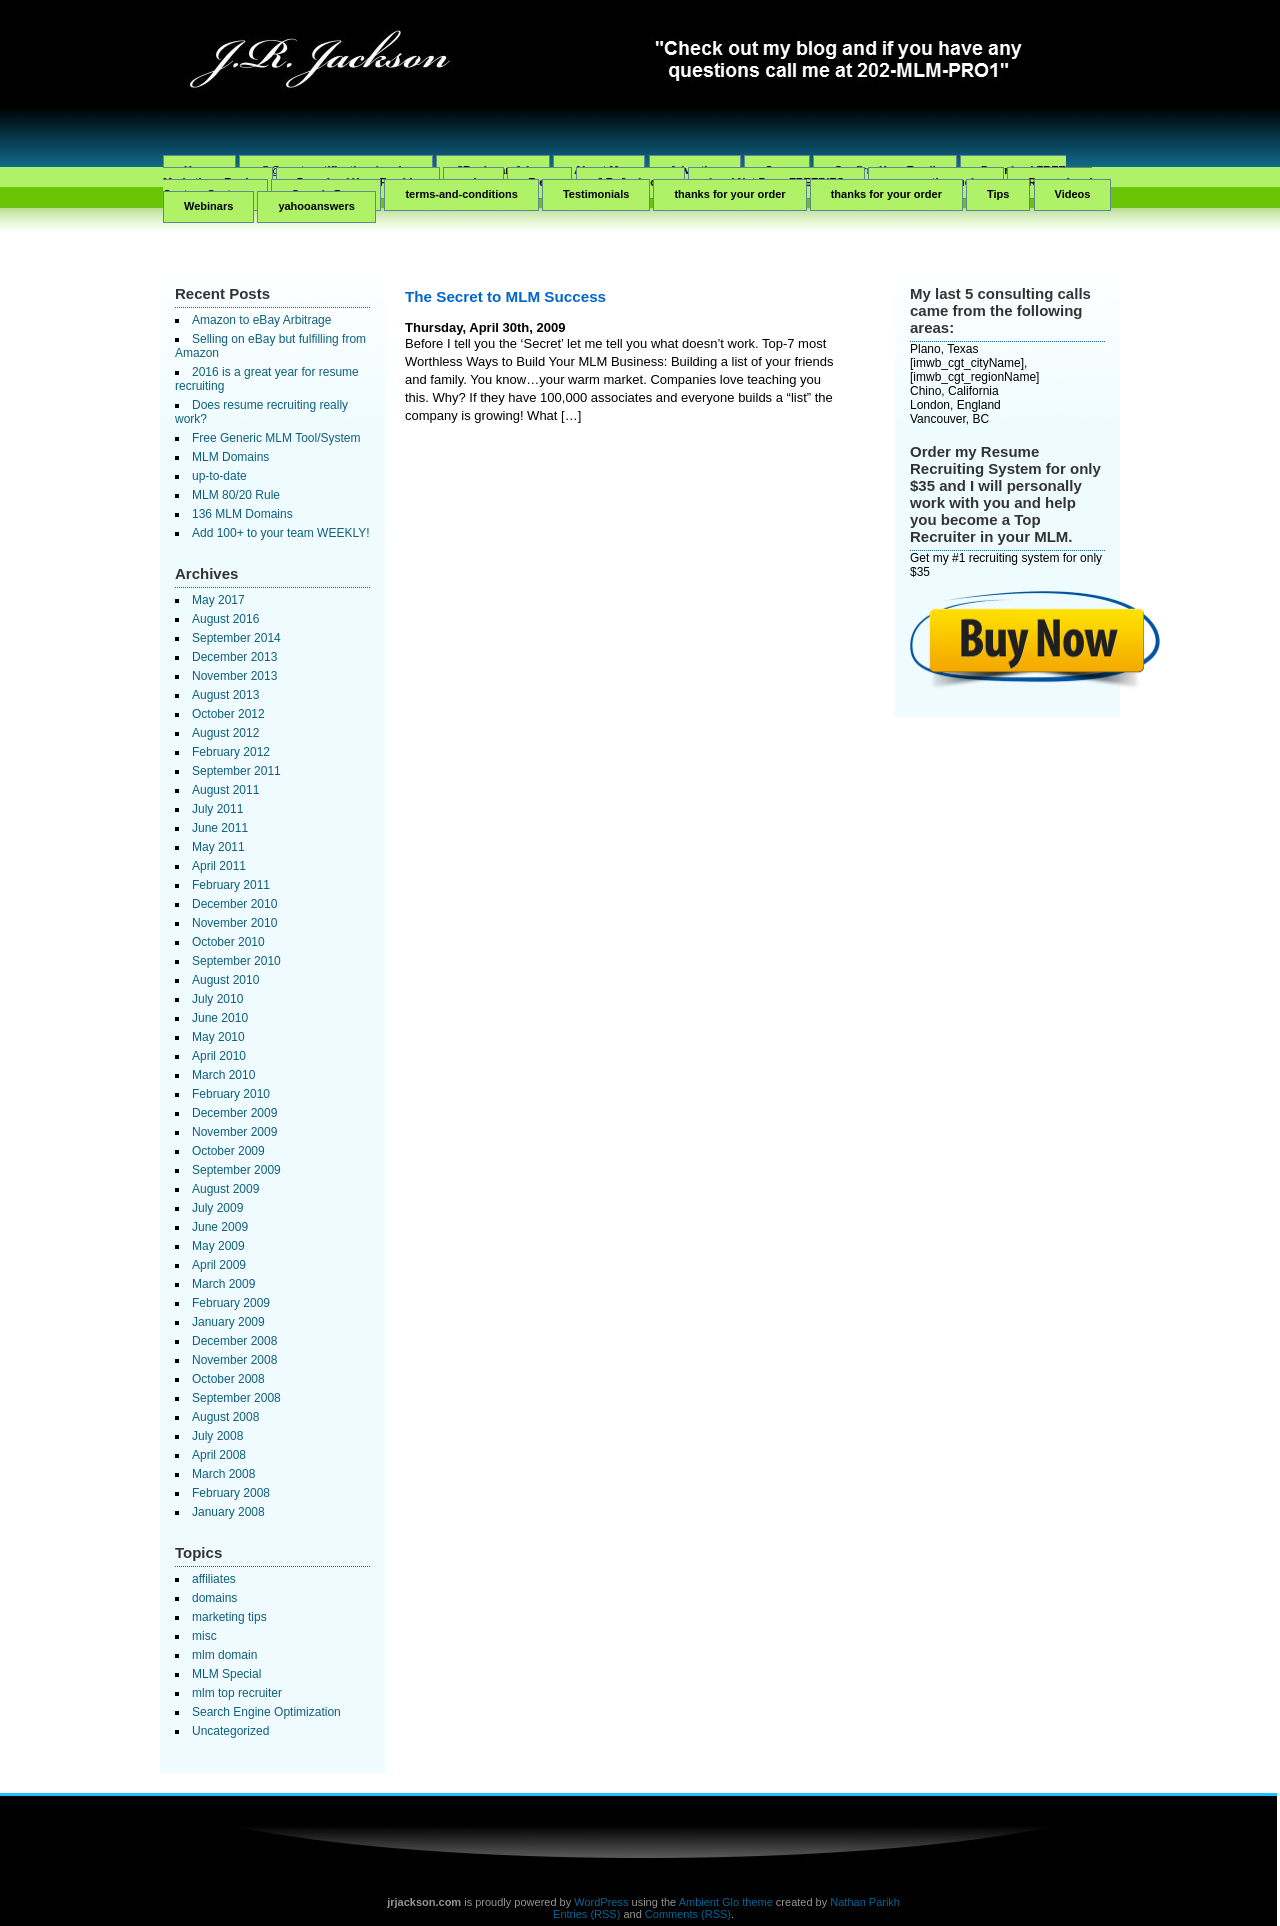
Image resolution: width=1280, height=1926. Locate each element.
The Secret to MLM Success (505, 296)
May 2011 (218, 847)
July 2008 (217, 1436)
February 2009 (231, 1303)
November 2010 (234, 923)
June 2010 (220, 1018)
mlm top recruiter (237, 1693)
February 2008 (231, 1493)
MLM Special (226, 1674)
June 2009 (220, 1227)
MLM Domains (230, 457)
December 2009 (234, 1113)
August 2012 (225, 733)
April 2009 (219, 1265)
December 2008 (234, 1341)
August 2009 (225, 1189)
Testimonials (596, 194)
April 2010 (219, 1056)
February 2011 (231, 885)
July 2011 (217, 809)
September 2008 (236, 1398)
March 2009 (223, 1284)
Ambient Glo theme (726, 1902)
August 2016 (225, 619)
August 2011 (225, 790)
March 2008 (223, 1474)
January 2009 (228, 1322)
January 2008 (228, 1512)
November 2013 (234, 676)
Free (539, 182)
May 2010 (218, 1037)
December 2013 (234, 657)
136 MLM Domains (242, 514)
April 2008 (219, 1455)
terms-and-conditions (461, 194)
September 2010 (236, 961)
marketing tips (229, 1617)
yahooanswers (316, 206)
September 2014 (236, 638)
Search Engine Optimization (266, 1712)
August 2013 (225, 695)
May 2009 (218, 1246)
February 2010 (231, 1094)
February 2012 (231, 752)
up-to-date (219, 476)
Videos (1073, 194)
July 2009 (217, 1208)
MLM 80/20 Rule (236, 495)
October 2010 (228, 942)
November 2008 (234, 1360)
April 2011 (219, 866)
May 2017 (218, 600)
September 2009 (236, 1170)
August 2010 (225, 980)
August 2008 (225, 1417)
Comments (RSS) (688, 1914)
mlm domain (224, 1655)
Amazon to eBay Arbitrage (261, 320)
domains (214, 1598)
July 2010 (217, 999)
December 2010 (234, 904)
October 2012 (228, 714)
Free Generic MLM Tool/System (276, 438)
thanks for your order (729, 194)
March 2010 (223, 1075)
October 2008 (228, 1379)
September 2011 (236, 771)
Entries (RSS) (586, 1914)
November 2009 (234, 1132)
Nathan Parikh (865, 1902)
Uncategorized (230, 1731)
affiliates (214, 1579)
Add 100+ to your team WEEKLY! (281, 533)
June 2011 (220, 828)
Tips (998, 194)
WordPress (601, 1902)
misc (204, 1636)
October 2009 (228, 1151)
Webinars (208, 206)
